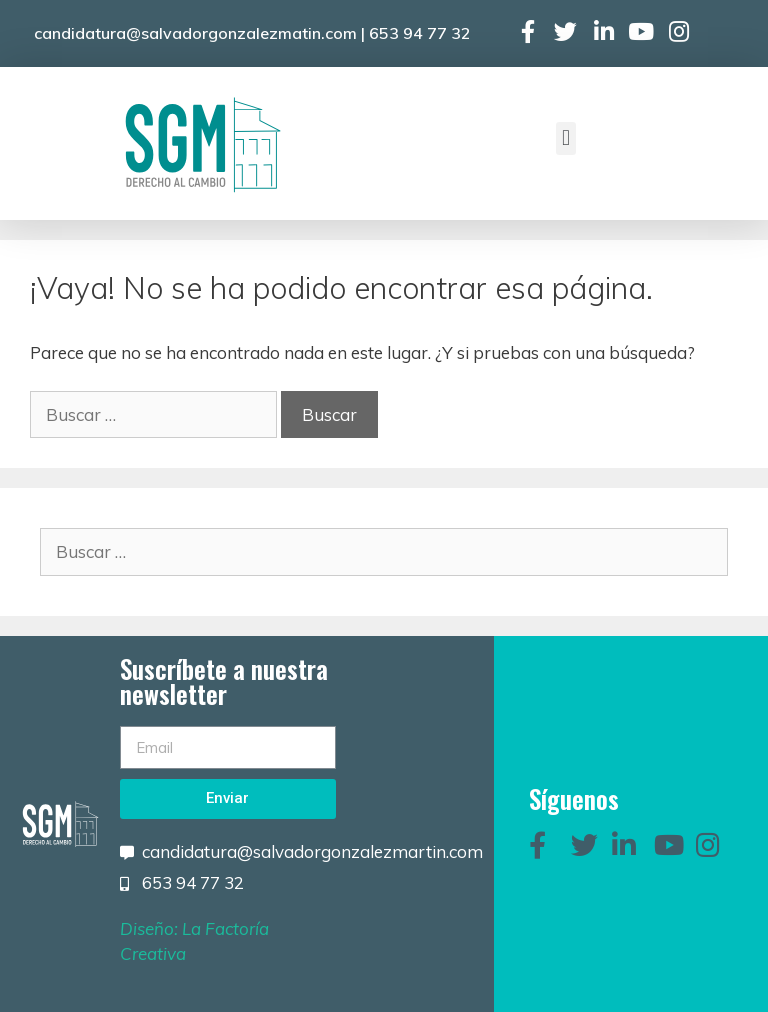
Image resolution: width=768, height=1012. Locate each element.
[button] (565, 138)
